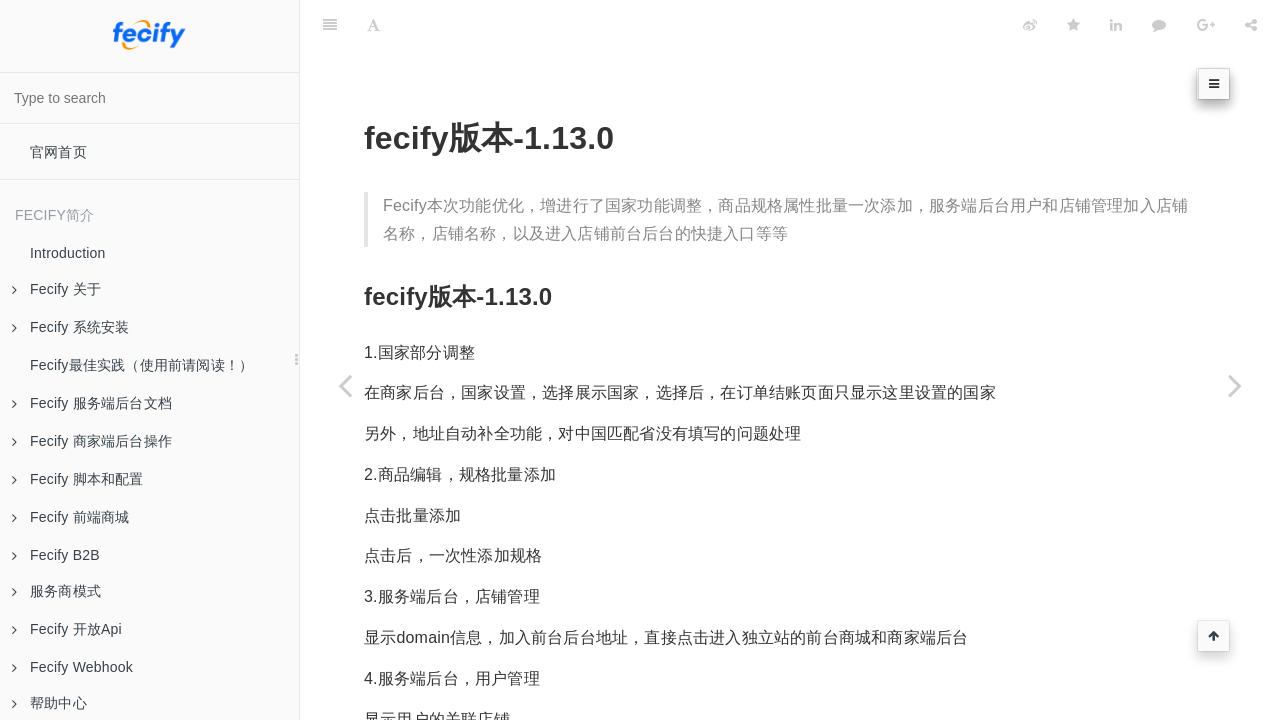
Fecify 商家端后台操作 (92, 441)
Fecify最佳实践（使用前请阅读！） (141, 365)
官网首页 (58, 152)
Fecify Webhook (72, 667)
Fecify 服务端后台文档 (92, 403)
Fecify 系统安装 (70, 327)
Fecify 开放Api (67, 629)
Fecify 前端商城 (70, 517)
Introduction (68, 253)
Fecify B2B (56, 555)
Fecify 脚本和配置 (78, 479)
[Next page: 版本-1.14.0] (1235, 385)
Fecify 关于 (56, 289)
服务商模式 (56, 591)
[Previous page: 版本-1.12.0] (345, 385)
